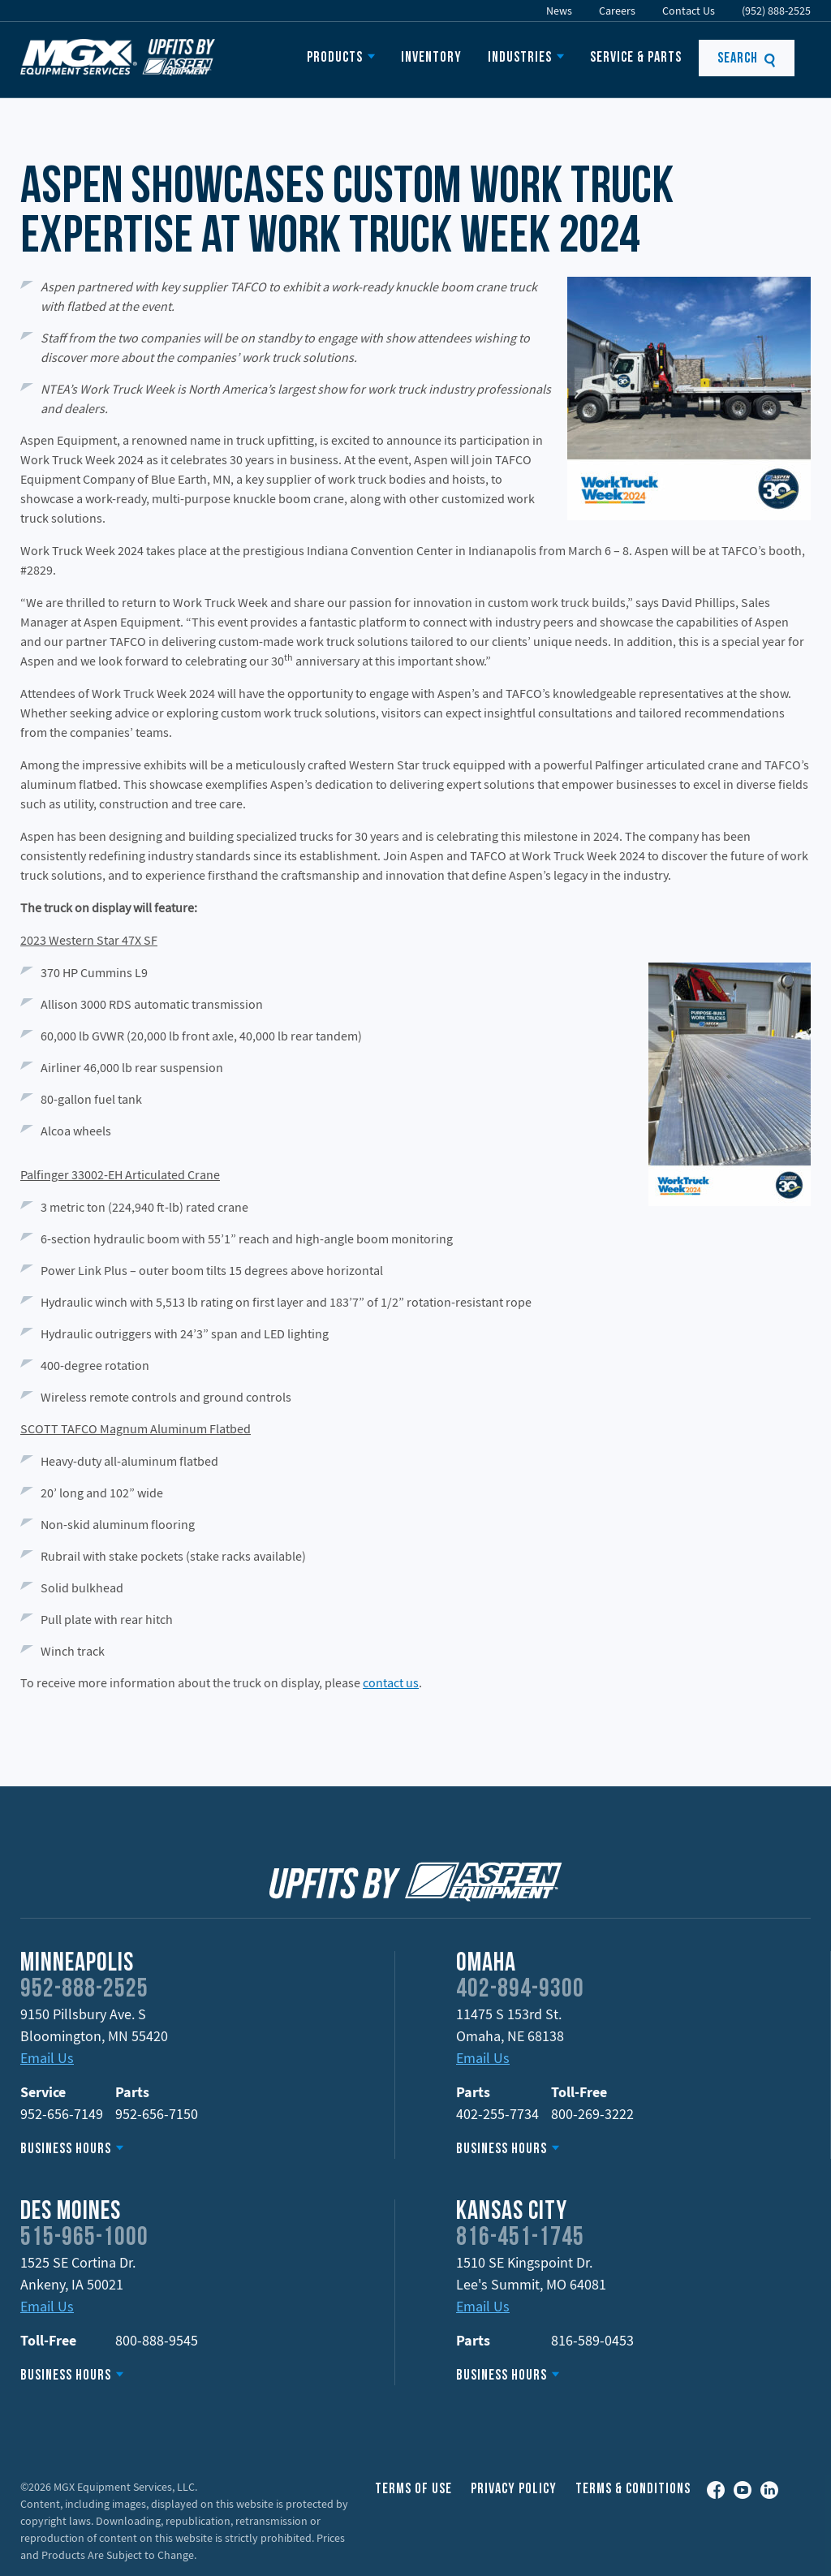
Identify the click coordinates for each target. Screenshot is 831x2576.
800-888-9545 (156, 2340)
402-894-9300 (520, 1990)
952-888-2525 (84, 1990)
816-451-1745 (520, 2238)
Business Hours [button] (65, 2149)
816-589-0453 (592, 2340)
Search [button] (747, 59)
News (559, 10)
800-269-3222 (592, 2113)
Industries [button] (520, 58)
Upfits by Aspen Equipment (117, 56)
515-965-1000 (84, 2238)
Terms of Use (413, 2489)
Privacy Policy (514, 2489)
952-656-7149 (61, 2113)
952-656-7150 (156, 2113)
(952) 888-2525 (776, 10)
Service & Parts (636, 58)
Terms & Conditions (633, 2489)
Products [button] (335, 58)
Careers (617, 10)
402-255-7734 (497, 2113)
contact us (391, 1682)
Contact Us (688, 10)
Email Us (47, 2057)
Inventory (431, 58)
